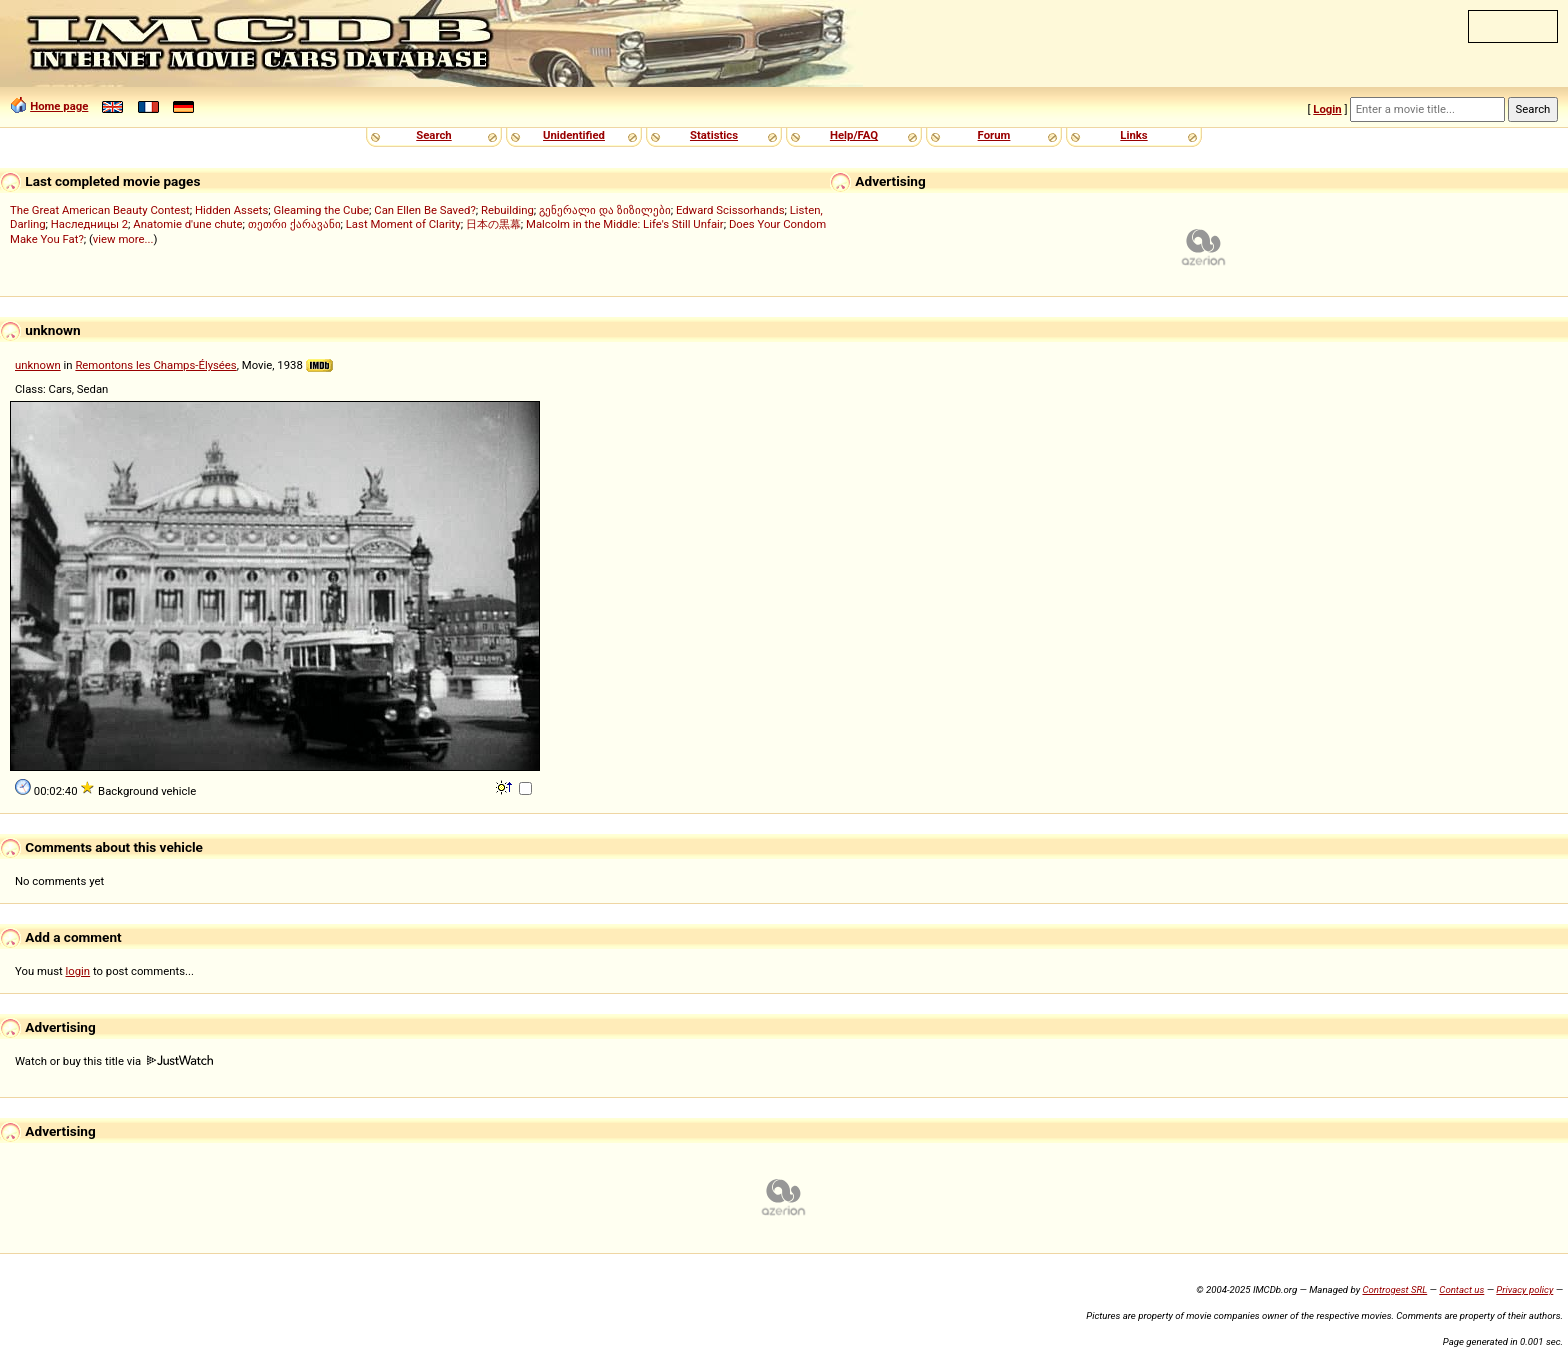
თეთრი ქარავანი (294, 224)
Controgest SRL (1394, 1289)
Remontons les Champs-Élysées (155, 365)
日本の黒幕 (493, 224)
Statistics (714, 135)
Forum (994, 135)
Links (1133, 135)
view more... (123, 239)
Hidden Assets (231, 210)
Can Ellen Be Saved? (424, 210)
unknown (38, 365)
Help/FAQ (854, 135)
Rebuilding (507, 210)
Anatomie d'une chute (187, 224)
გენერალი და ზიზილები (605, 210)
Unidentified (574, 135)
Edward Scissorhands (730, 210)
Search (433, 135)
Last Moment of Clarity (403, 224)
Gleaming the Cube (322, 210)
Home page (59, 106)
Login (1327, 109)
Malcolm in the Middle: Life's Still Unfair (625, 224)
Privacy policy (1524, 1289)
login (78, 971)
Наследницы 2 (89, 224)
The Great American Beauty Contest (100, 210)
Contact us (1461, 1289)
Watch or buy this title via (114, 1061)
